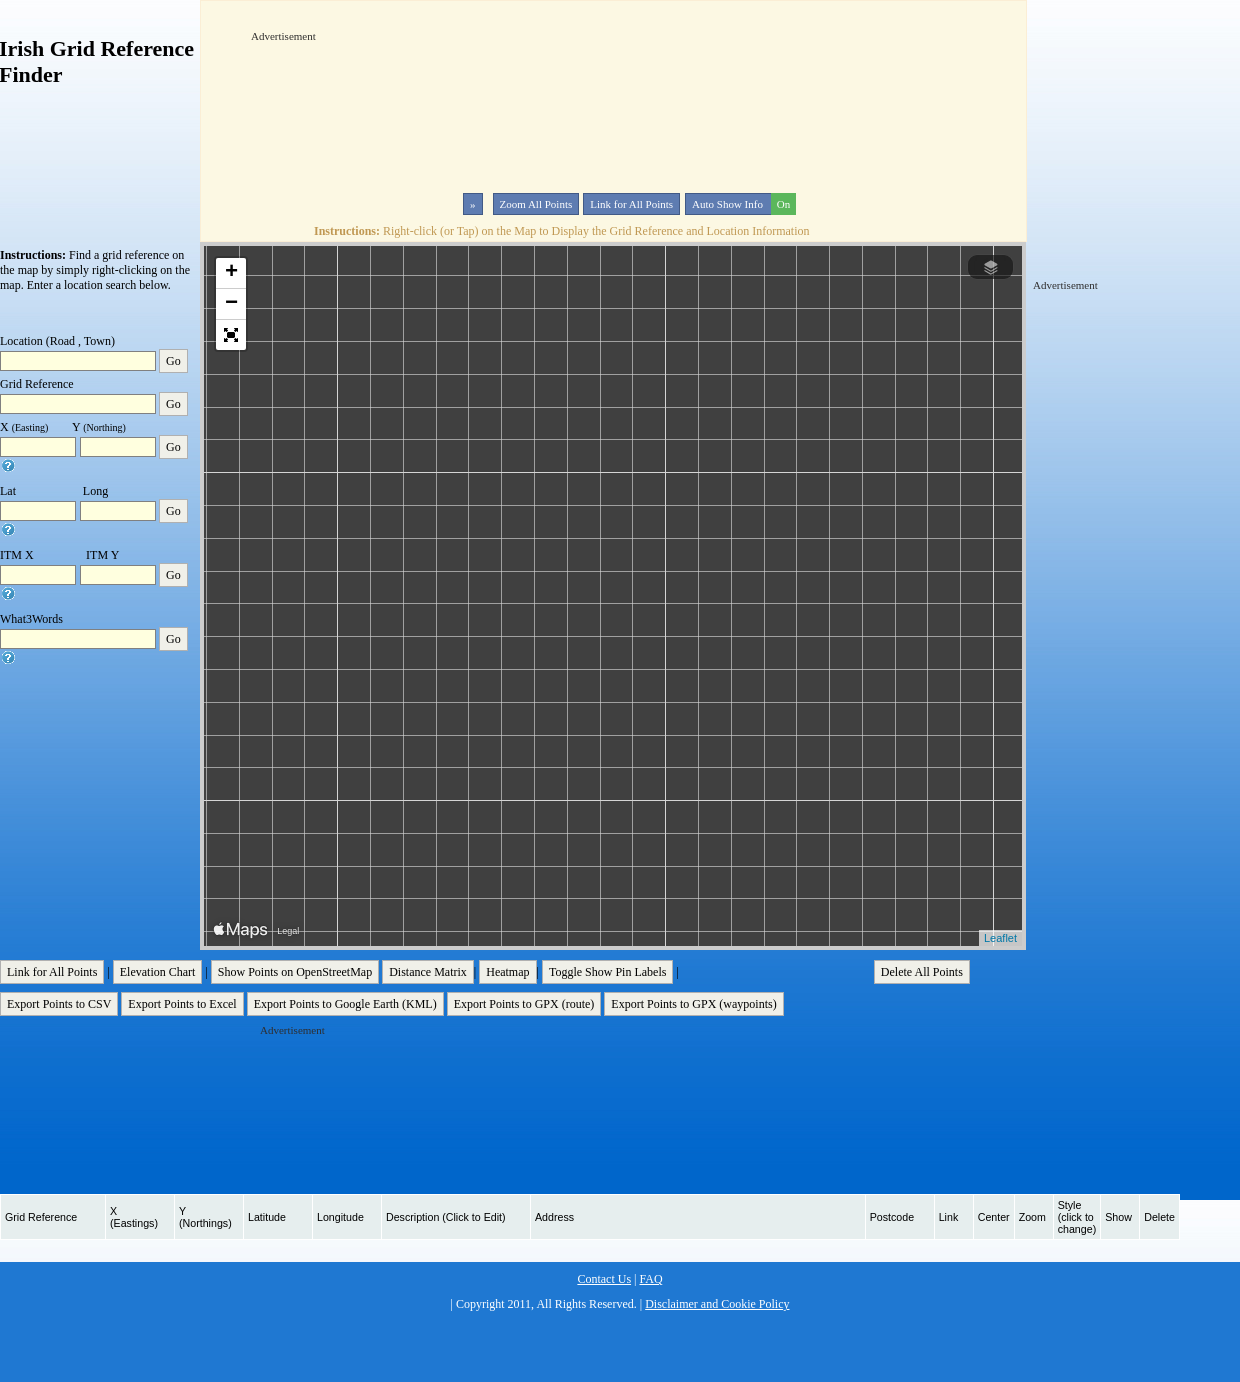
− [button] (231, 304)
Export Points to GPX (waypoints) (693, 1004)
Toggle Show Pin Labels (608, 972)
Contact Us (604, 1279)
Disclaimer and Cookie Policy (717, 1304)
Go (173, 361)
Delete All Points (922, 972)
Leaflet (1000, 938)
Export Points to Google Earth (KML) (345, 1004)
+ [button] (231, 273)
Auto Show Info (742, 204)
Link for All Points (631, 204)
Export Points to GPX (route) (524, 1004)
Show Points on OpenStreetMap (295, 972)
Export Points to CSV (59, 1004)
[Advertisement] (319, 106)
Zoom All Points (536, 204)
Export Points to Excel (182, 1004)
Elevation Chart (158, 972)
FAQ (650, 1279)
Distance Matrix (428, 972)
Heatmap (507, 972)
